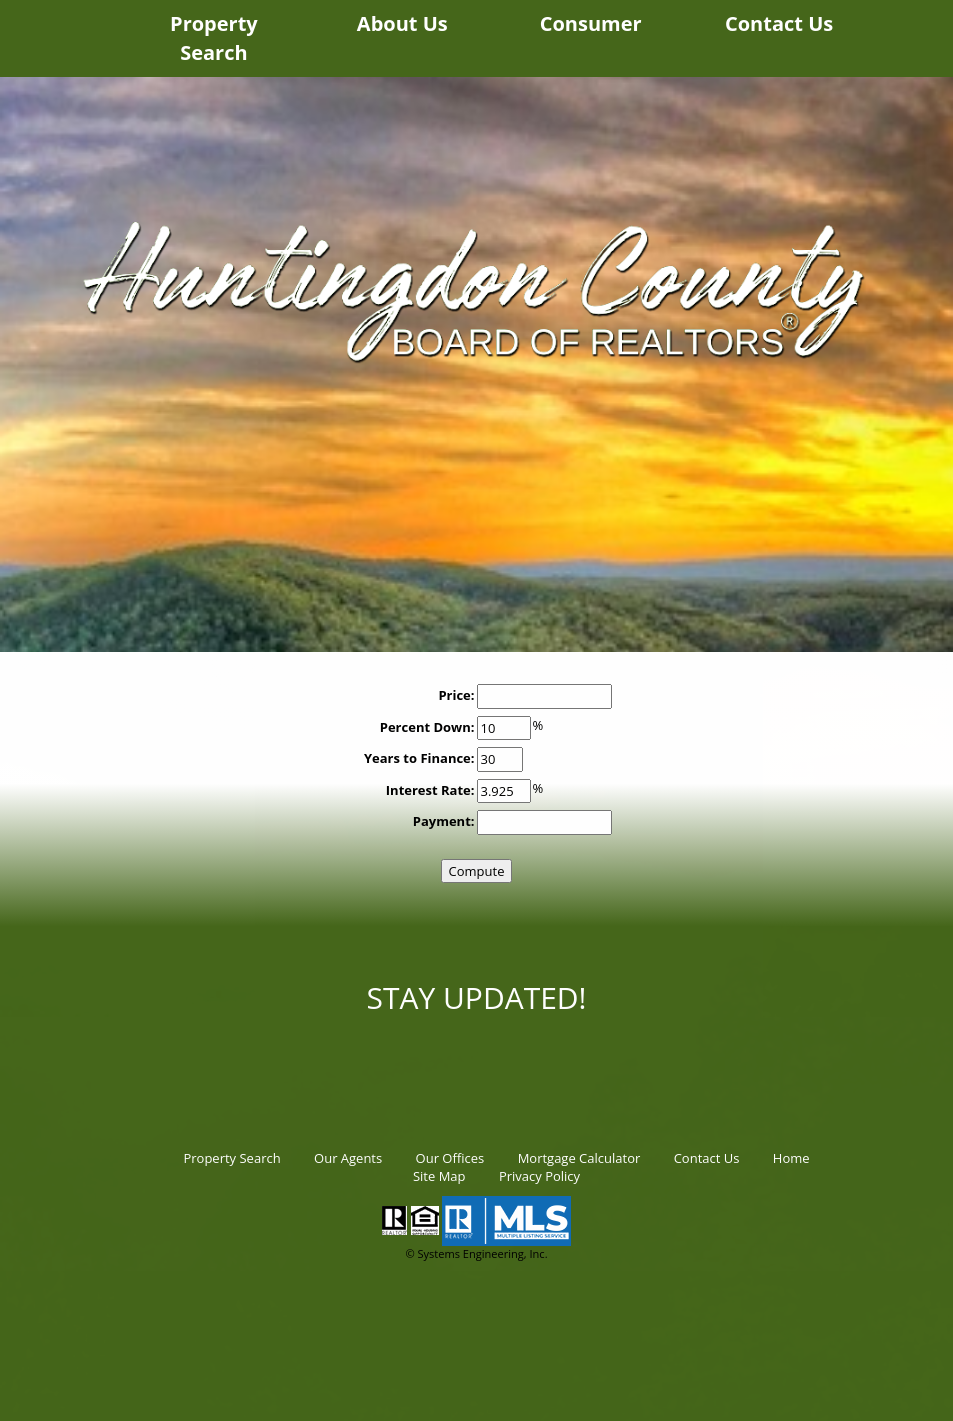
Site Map (439, 1176)
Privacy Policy (539, 1176)
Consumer (591, 23)
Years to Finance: (419, 758)
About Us (402, 23)
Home (791, 1158)
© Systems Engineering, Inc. (476, 1253)
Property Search (214, 38)
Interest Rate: (430, 790)
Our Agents (348, 1158)
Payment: (444, 821)
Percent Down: (427, 727)
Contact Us (779, 23)
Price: (456, 695)
